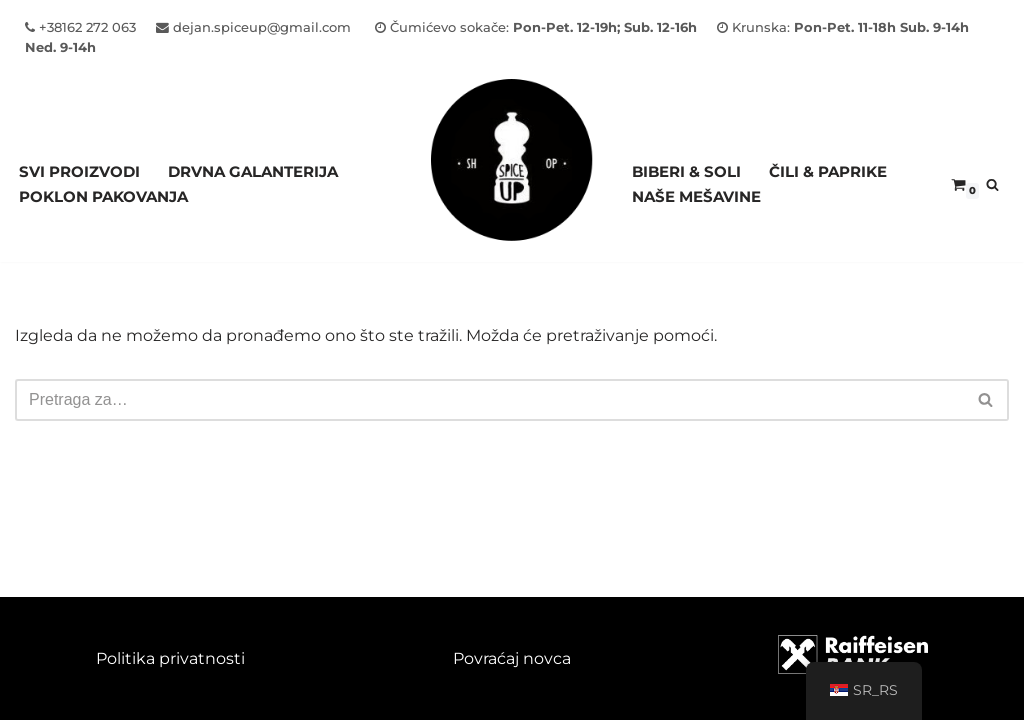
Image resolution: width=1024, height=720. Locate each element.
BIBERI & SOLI (686, 171)
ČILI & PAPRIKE (828, 171)
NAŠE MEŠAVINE (696, 196)
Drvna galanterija (253, 171)
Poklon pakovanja (103, 196)
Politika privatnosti (170, 658)
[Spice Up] (512, 184)
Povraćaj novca (512, 658)
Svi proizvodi (79, 171)
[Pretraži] (992, 184)
